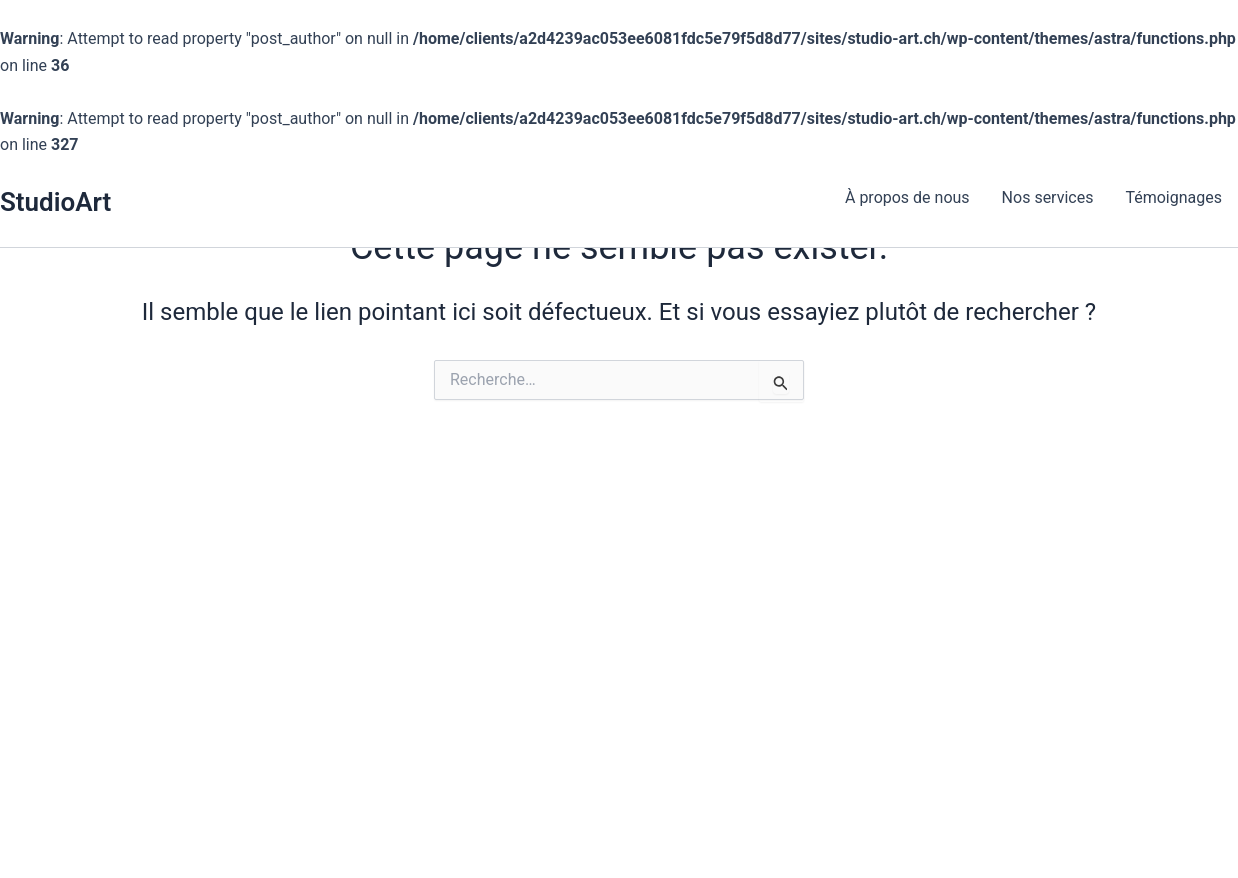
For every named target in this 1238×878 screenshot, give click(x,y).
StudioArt (55, 202)
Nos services (1048, 197)
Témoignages (1173, 197)
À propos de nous (907, 197)
